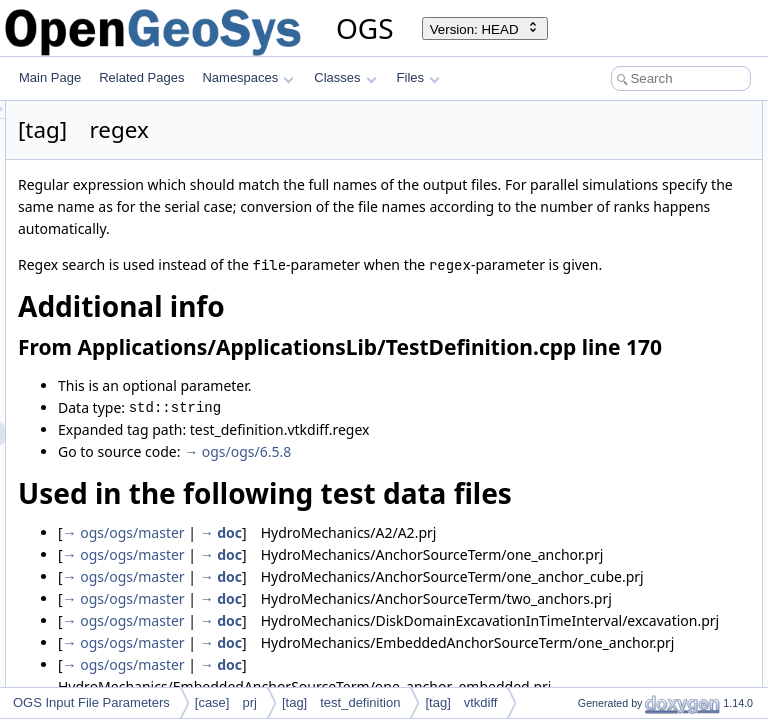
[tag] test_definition (341, 702)
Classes (345, 77)
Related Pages (141, 77)
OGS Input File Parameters (91, 702)
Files (418, 77)
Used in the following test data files (639, 156)
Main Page (50, 77)
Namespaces (247, 77)
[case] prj (226, 702)
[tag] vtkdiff (461, 702)
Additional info (584, 112)
